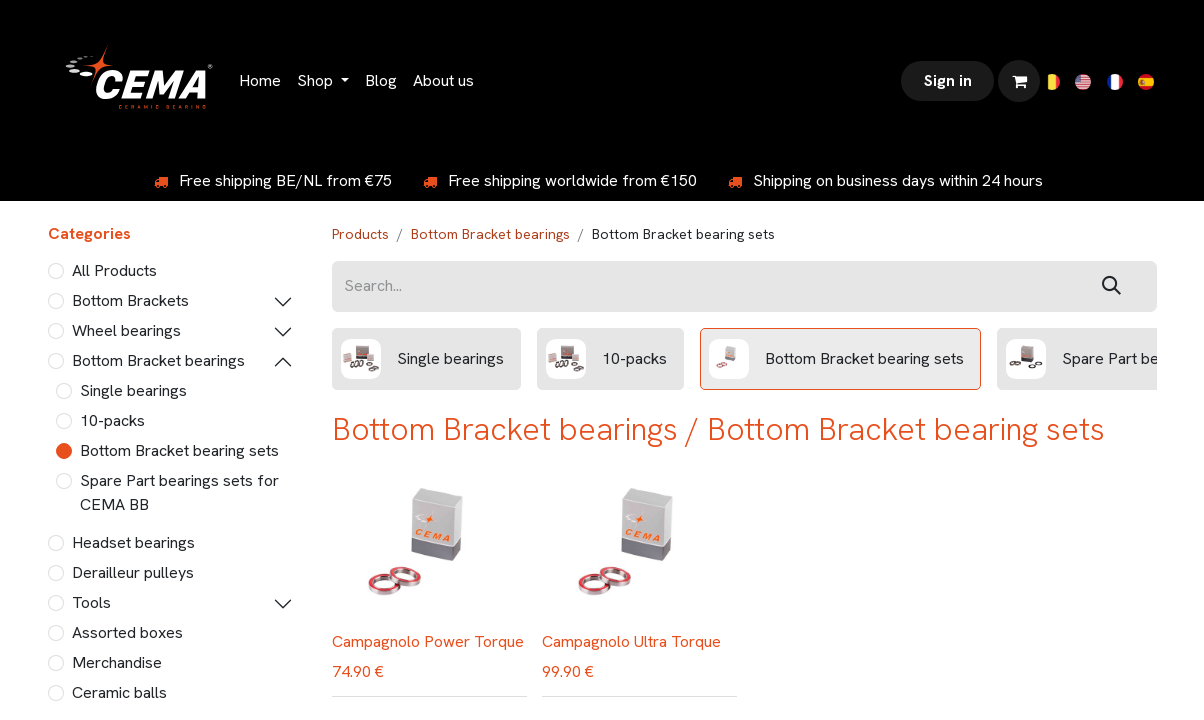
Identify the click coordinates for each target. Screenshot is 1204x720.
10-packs (112, 420)
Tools (91, 602)
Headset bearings (133, 542)
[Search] (1111, 286)
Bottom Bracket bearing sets (179, 450)
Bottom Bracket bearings (158, 360)
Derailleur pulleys (133, 572)
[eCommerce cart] (1019, 81)
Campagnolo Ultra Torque (631, 641)
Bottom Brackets (130, 300)
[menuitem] (260, 81)
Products (360, 234)
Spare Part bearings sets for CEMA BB (179, 492)
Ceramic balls (119, 692)
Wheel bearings (126, 330)
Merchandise (117, 662)
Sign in (948, 80)
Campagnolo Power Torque (428, 641)
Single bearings (133, 390)
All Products (114, 270)
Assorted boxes (127, 632)
